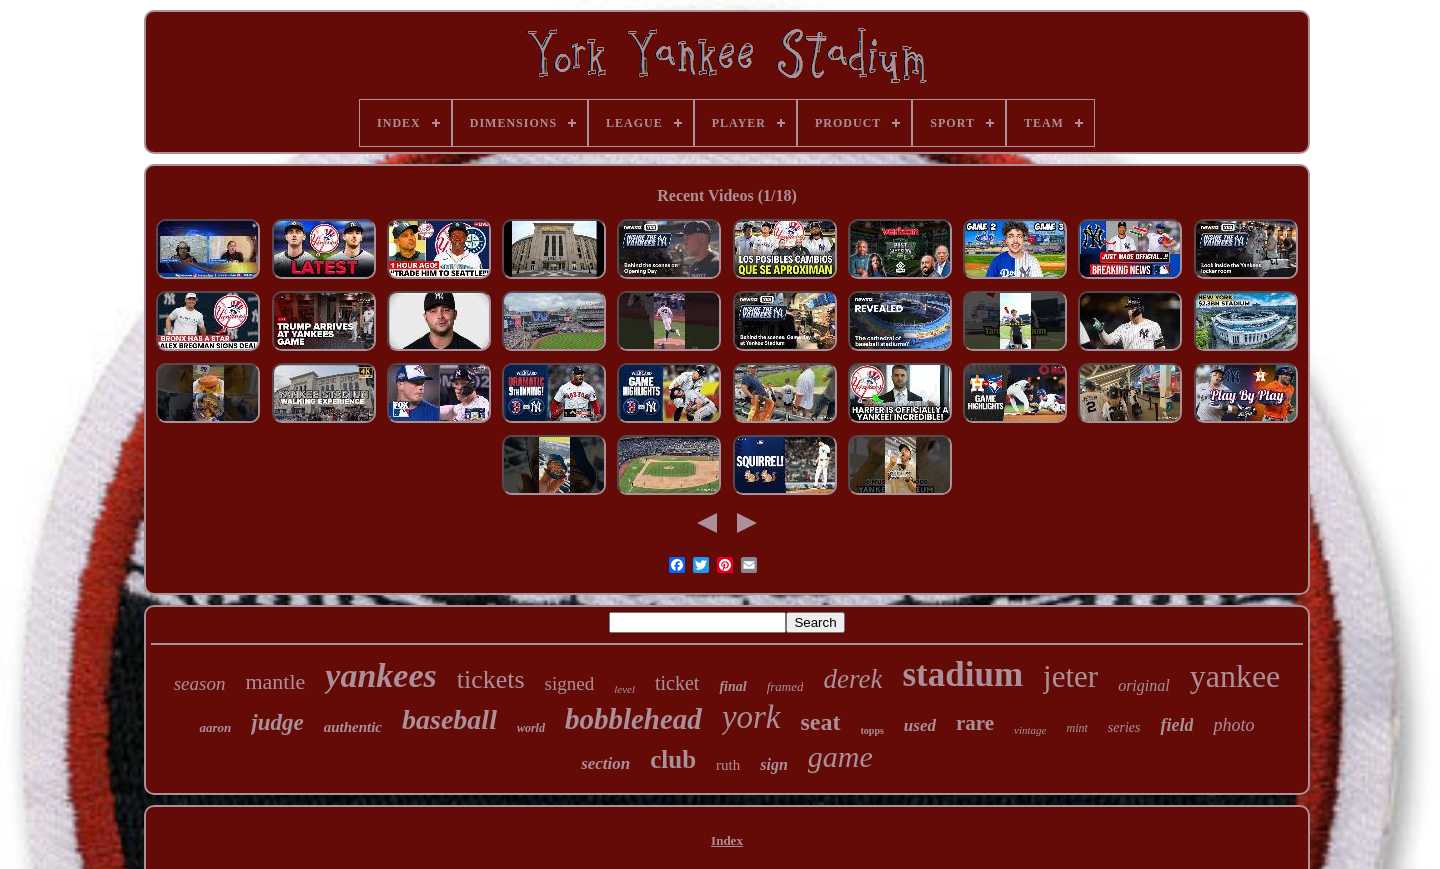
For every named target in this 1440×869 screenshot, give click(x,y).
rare (975, 723)
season (200, 683)
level (624, 689)
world (531, 728)
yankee (1235, 676)
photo (1233, 725)
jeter (1070, 676)
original (1144, 685)
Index (727, 840)
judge (277, 722)
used (920, 725)
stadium (962, 674)
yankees (380, 675)
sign (774, 764)
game (840, 756)
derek (852, 679)
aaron (215, 727)
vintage (1030, 730)
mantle (275, 681)
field (1176, 725)
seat (821, 722)
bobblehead (633, 719)
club (673, 759)
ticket (677, 683)
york (751, 717)
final (732, 686)
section (605, 763)
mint (1076, 728)
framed (785, 686)
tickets (491, 679)
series (1124, 727)
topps (872, 730)
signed (570, 683)
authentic (353, 727)
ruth (728, 765)
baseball (449, 719)
